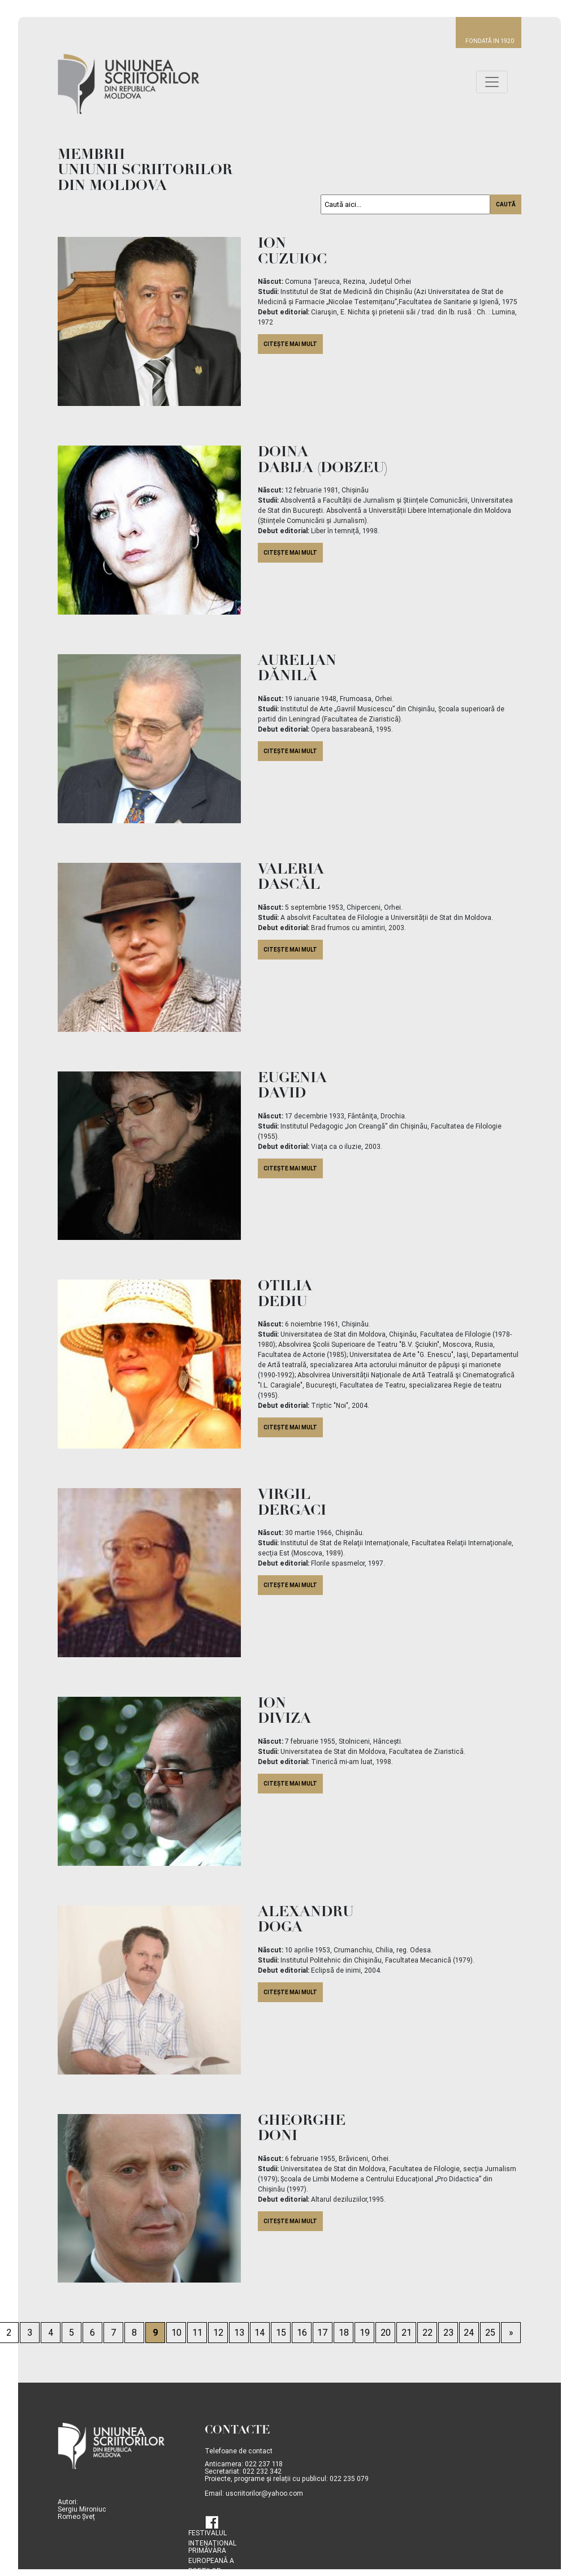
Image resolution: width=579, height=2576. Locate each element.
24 (469, 2332)
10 (176, 2332)
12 (218, 2332)
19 (365, 2332)
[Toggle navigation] (492, 82)
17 (322, 2332)
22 (427, 2332)
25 (490, 2332)
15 (281, 2332)
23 (448, 2332)
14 (259, 2332)
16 (302, 2332)
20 (386, 2332)
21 (406, 2332)
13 (239, 2332)
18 (344, 2332)
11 (197, 2332)
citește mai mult (290, 344)
